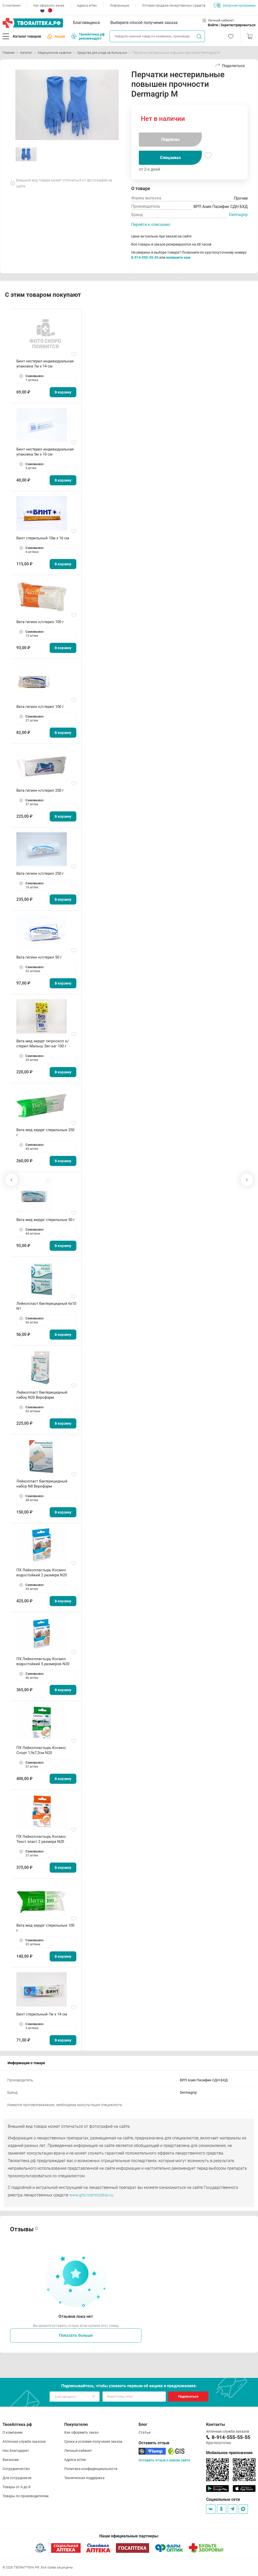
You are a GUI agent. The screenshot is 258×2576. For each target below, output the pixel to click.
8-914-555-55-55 (144, 257)
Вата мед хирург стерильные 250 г (45, 1132)
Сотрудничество (16, 2469)
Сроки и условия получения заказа (93, 2441)
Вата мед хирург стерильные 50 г (45, 1219)
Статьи (144, 2432)
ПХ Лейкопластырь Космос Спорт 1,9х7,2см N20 (41, 1750)
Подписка (170, 139)
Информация (119, 5)
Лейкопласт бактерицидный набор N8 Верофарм (41, 1484)
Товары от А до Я (16, 2487)
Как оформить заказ (48, 5)
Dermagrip (238, 214)
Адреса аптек (87, 5)
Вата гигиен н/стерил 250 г (40, 790)
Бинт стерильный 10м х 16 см (42, 538)
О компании (11, 5)
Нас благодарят (16, 2451)
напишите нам (178, 257)
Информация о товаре (26, 2063)
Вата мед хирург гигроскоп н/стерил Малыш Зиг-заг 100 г (42, 1043)
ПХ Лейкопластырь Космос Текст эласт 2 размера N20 (41, 1839)
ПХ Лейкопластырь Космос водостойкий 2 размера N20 (41, 1572)
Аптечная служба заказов (24, 2441)
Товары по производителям (25, 2496)
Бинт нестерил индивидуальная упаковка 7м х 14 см (45, 363)
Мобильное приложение (229, 2452)
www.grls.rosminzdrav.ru (91, 2195)
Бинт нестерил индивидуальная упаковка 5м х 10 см (45, 452)
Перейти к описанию (150, 224)
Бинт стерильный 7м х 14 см (41, 2014)
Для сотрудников (17, 2478)
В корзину (63, 392)
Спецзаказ (170, 157)
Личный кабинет (78, 2451)
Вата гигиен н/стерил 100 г (40, 622)
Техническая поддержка (84, 2478)
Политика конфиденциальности (90, 2469)
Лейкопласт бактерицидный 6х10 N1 (46, 1306)
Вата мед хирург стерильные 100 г (45, 1928)
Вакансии (11, 2460)
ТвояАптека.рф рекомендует (88, 36)
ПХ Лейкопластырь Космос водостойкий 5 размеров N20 (42, 1661)
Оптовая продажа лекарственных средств (173, 5)
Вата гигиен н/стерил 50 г (39, 957)
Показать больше (76, 2335)
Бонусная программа (234, 5)
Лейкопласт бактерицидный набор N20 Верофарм (41, 1395)
